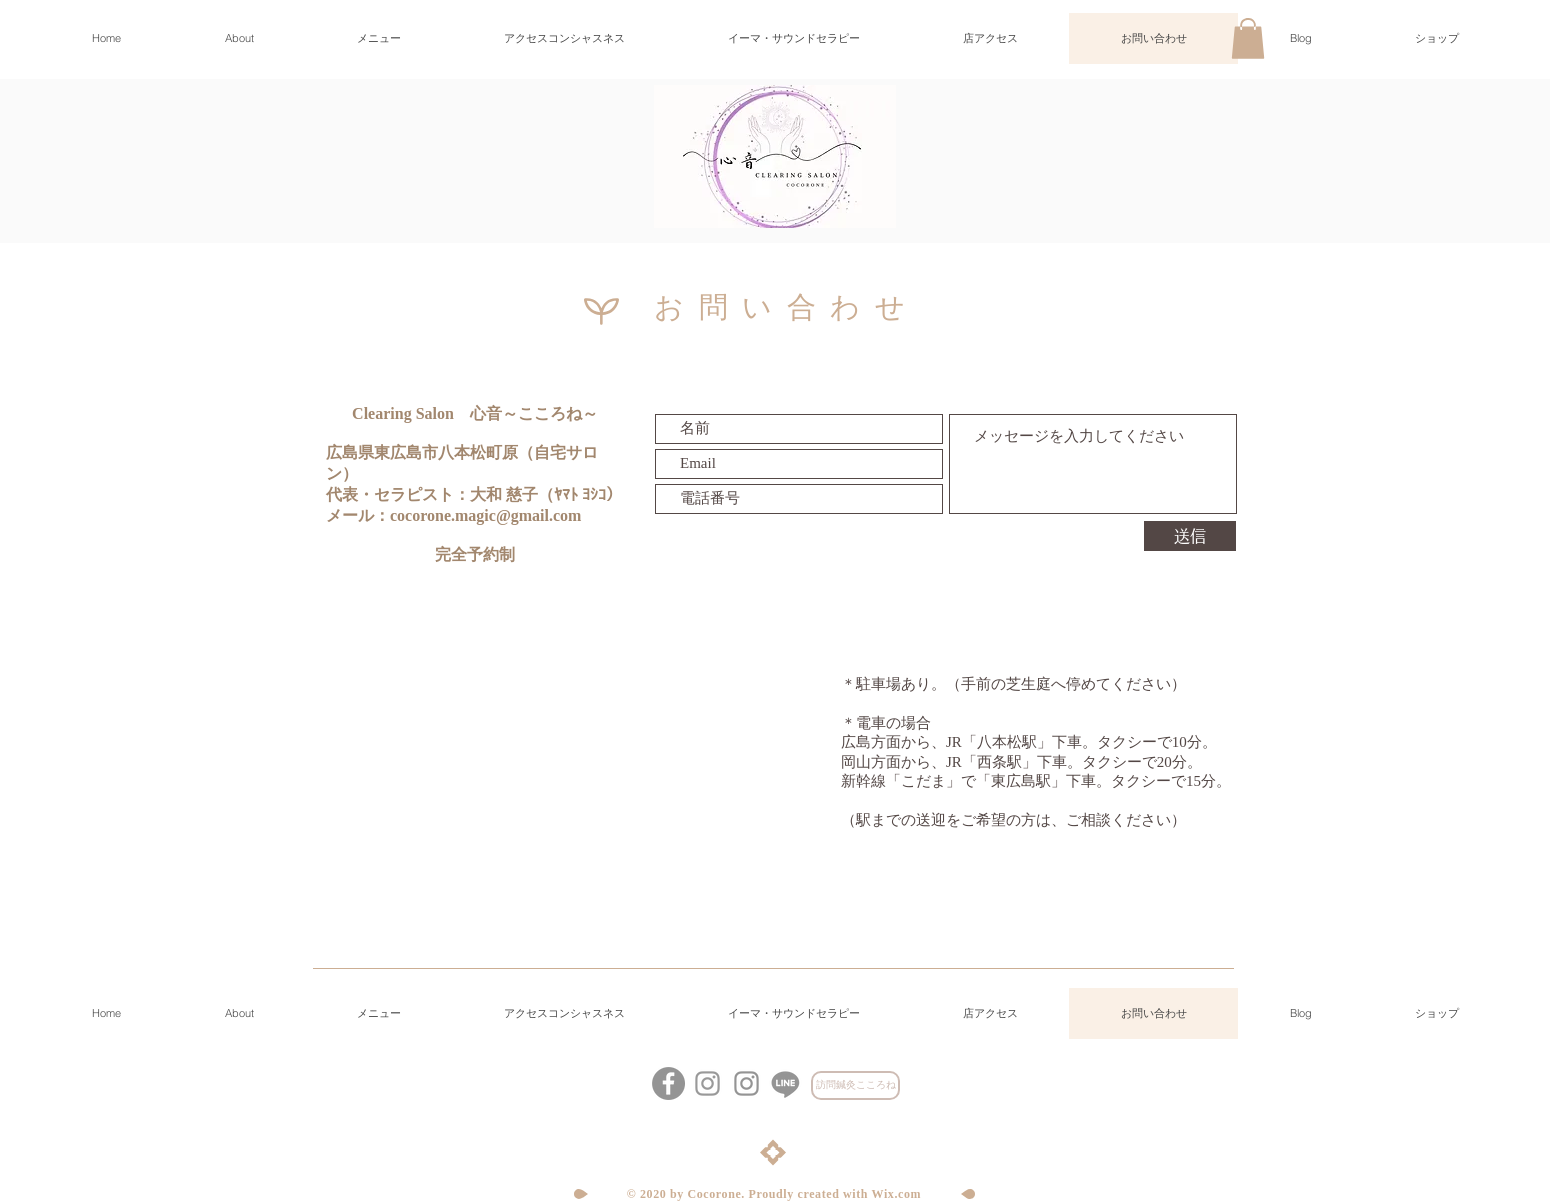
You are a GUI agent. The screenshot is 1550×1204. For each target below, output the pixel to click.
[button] (1248, 38)
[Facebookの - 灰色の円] (668, 1083)
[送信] (1190, 536)
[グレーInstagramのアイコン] (746, 1083)
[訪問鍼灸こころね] (855, 1085)
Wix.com (897, 1194)
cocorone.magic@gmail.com (485, 515)
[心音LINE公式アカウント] (785, 1083)
